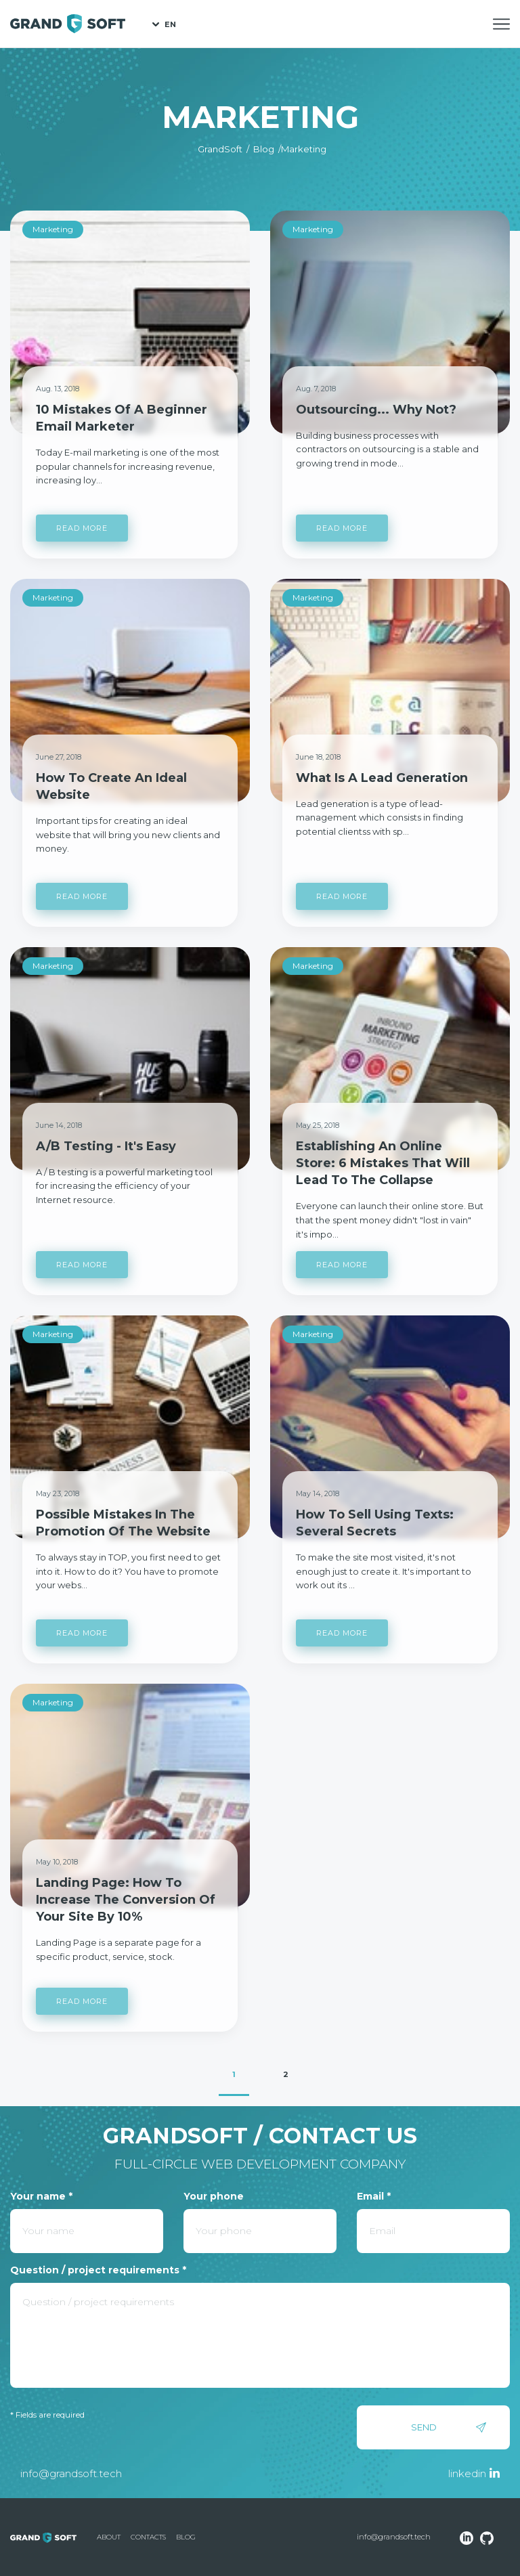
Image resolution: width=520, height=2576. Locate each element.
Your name (41, 2196)
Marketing (52, 229)
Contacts (148, 2537)
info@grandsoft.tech (71, 2473)
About (109, 2537)
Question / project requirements (98, 2270)
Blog (186, 2537)
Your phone (213, 2196)
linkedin (467, 2473)
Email (374, 2196)
